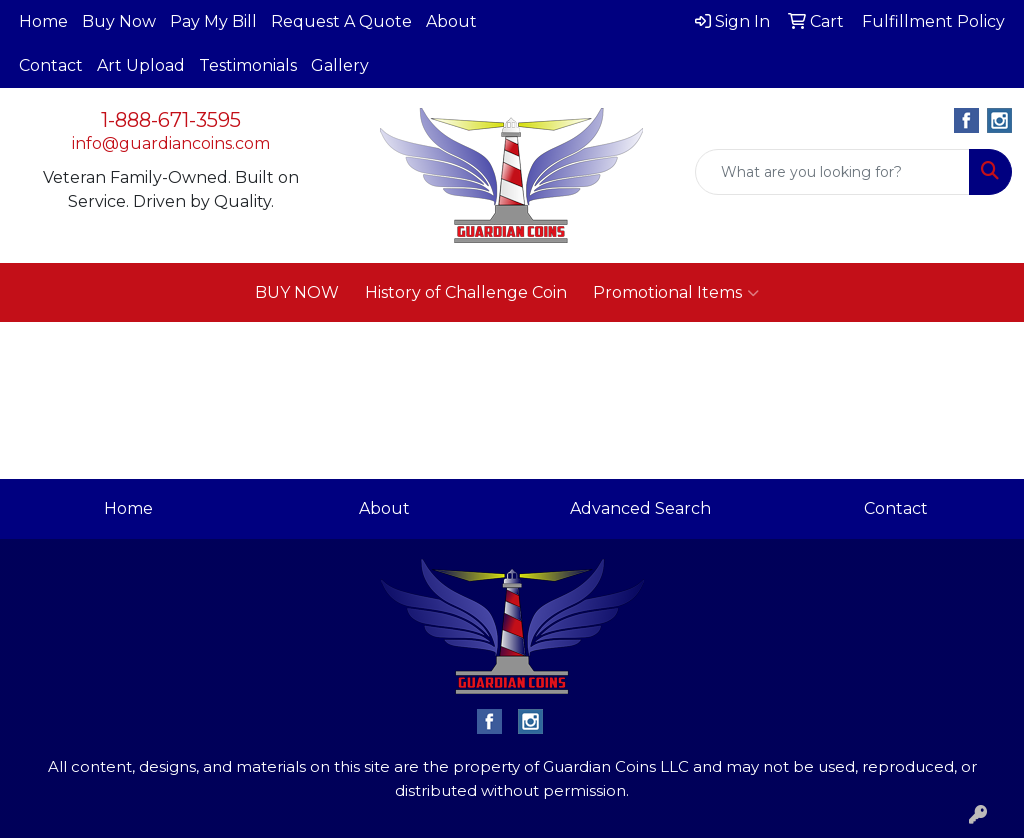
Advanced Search (640, 508)
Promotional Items (676, 293)
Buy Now (119, 21)
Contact (51, 65)
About (451, 21)
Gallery (340, 65)
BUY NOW (297, 292)
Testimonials (248, 65)
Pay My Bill (213, 21)
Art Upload (141, 65)
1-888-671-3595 (171, 120)
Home (43, 21)
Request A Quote (341, 21)
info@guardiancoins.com (171, 143)
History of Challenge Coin (466, 292)
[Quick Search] (832, 172)
